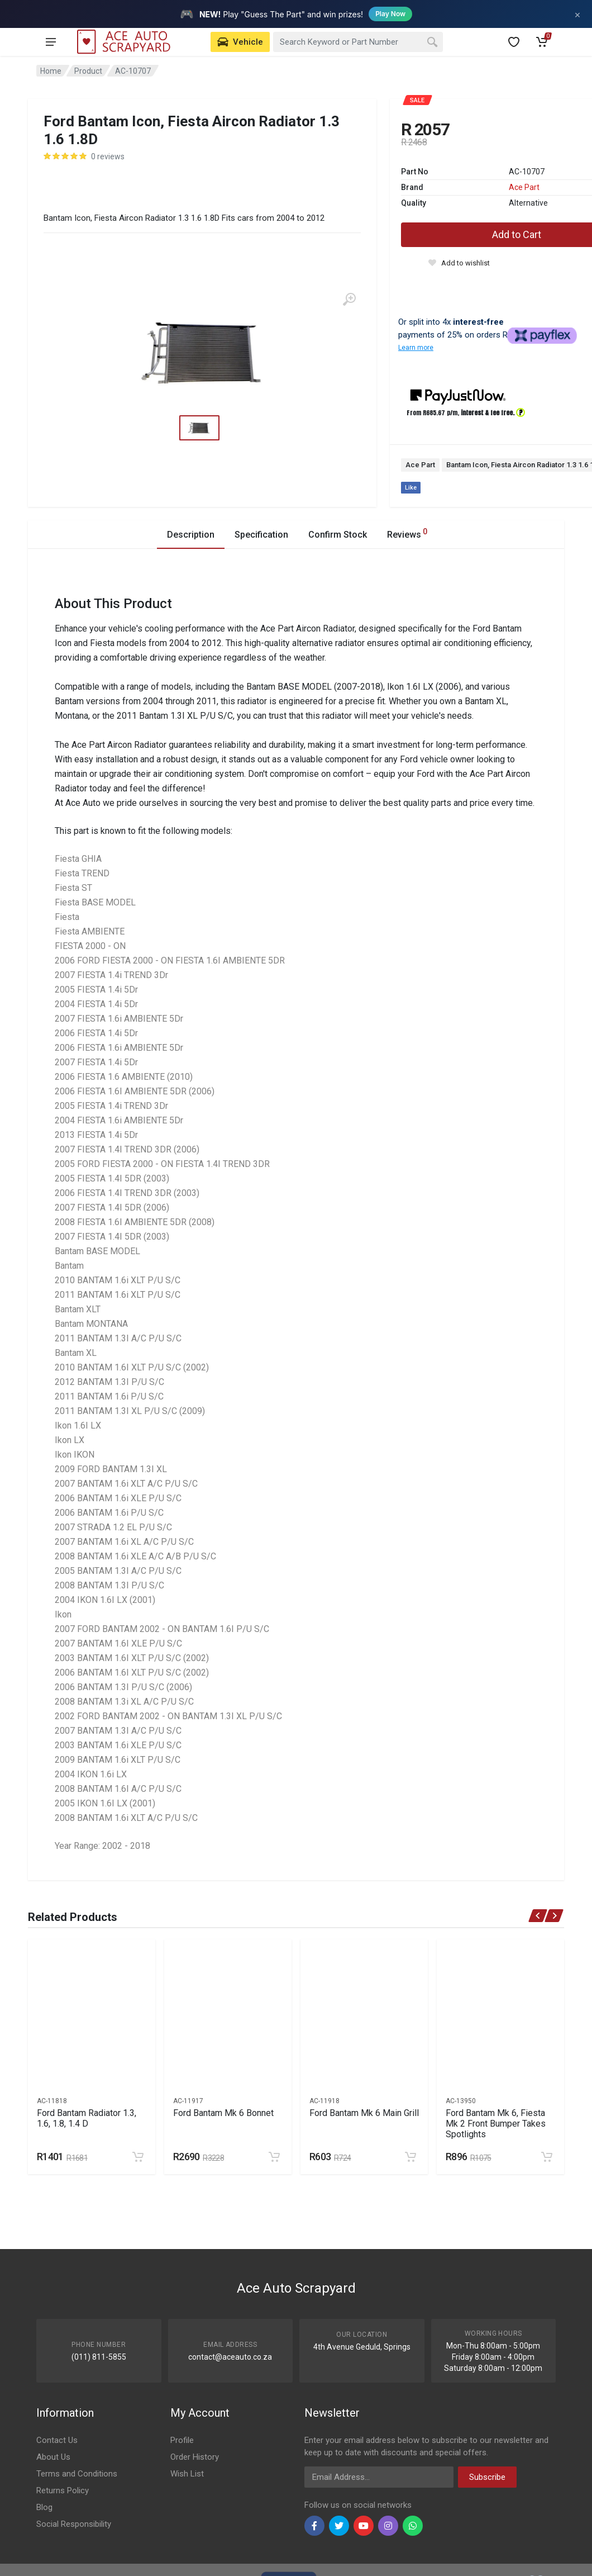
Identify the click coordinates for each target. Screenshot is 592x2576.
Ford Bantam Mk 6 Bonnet (223, 2113)
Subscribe (487, 2477)
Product (88, 71)
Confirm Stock (337, 534)
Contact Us (57, 2440)
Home (50, 71)
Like (411, 487)
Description (190, 534)
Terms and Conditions (76, 2474)
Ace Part (524, 187)
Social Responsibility (73, 2524)
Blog (44, 2507)
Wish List (187, 2474)
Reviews (407, 533)
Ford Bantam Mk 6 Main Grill (364, 2113)
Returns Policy (62, 2490)
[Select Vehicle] (240, 42)
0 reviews (108, 156)
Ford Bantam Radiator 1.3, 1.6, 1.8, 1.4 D (86, 2118)
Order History (194, 2457)
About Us (53, 2457)
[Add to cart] (138, 2157)
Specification (261, 534)
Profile (182, 2440)
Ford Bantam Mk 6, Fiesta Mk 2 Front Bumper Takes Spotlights (496, 2123)
